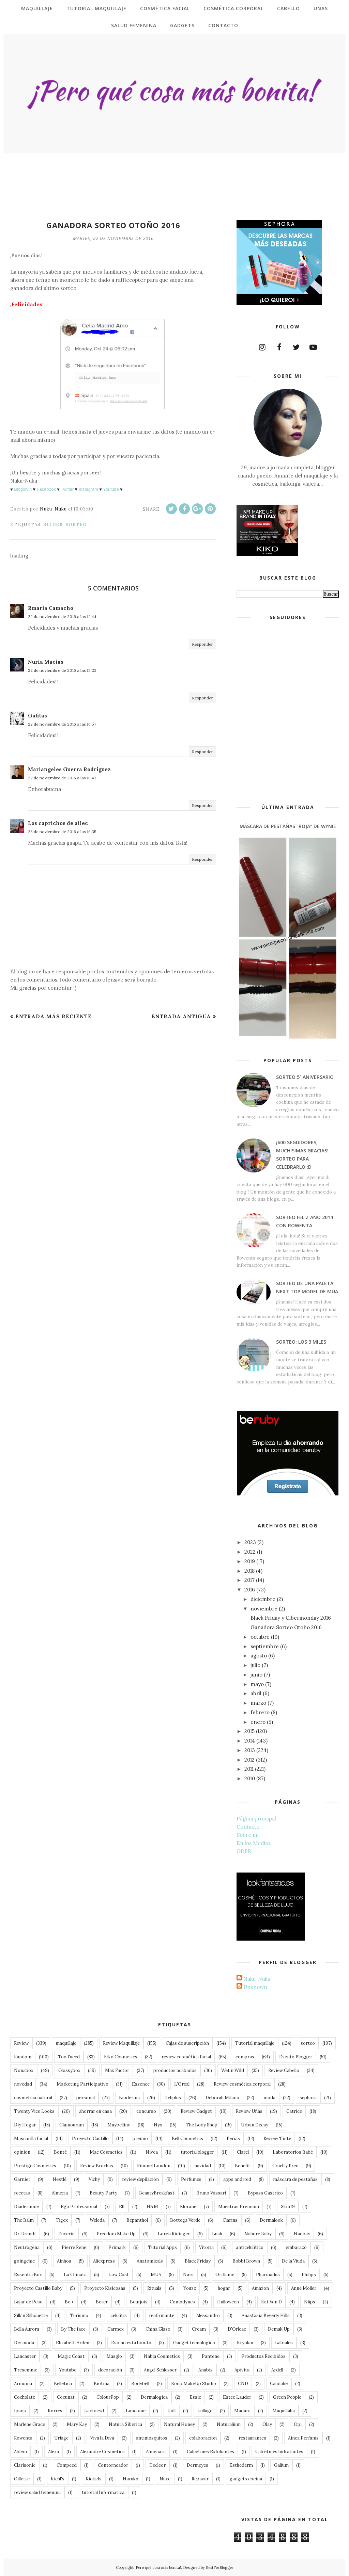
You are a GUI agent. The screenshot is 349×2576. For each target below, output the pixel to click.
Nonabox (23, 2070)
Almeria (60, 2193)
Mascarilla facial (31, 2138)
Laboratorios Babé (293, 2152)
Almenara (156, 2452)
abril (256, 1693)
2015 (249, 1731)
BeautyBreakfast (156, 2193)
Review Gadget (196, 2111)
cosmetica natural (33, 2098)
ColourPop (107, 2397)
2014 (249, 1740)
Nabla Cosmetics (162, 2356)
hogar (224, 2288)
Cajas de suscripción (187, 2043)
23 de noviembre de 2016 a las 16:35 (62, 831)
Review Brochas (96, 2166)
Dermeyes (197, 2465)
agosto (259, 1655)
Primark (117, 2247)
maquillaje (66, 2043)
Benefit (242, 2166)
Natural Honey (179, 2424)
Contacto (248, 1827)
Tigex (62, 2220)
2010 (249, 1778)
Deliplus (172, 2098)
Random (22, 2057)
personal (85, 2098)
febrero (260, 1712)
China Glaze (158, 2329)
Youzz (189, 2288)
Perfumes (191, 2179)
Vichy (94, 2179)
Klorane (188, 2206)
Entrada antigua (181, 1016)
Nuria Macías (45, 662)
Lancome (136, 2411)
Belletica (63, 2383)
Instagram (88, 489)
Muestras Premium (238, 2206)
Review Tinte (277, 2138)
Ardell (277, 2370)
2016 (249, 1589)
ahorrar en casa (95, 2111)
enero (258, 1722)
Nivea (152, 2152)
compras (245, 2057)
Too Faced (69, 2057)
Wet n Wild (232, 2070)
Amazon (260, 2288)
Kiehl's (57, 2479)
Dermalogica (154, 2397)
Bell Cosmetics (187, 2138)
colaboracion (203, 2438)
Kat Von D (271, 2302)
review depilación (140, 2179)
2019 (249, 1561)
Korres (55, 2411)
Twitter (67, 489)
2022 (250, 1552)
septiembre (265, 1646)
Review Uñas (249, 2111)
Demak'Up (279, 2329)
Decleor (157, 2465)
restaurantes (252, 2438)
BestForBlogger (219, 2567)
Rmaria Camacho (50, 608)
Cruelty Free (285, 2166)
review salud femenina (37, 2492)
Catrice (294, 2111)
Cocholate (24, 2397)
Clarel (243, 2152)
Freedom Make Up (116, 2234)
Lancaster (25, 2356)
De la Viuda (293, 2261)
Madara (242, 2411)
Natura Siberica (125, 2424)
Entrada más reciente (53, 1016)
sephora (308, 2098)
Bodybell (140, 2383)
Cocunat (66, 2397)
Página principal (256, 1818)
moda (269, 2098)
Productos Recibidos (263, 2356)
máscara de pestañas (295, 2179)
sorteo (76, 525)
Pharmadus (268, 2275)
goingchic (24, 2261)
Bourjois (139, 2302)
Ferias (233, 2138)
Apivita (241, 2370)
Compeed (67, 2465)
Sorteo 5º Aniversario (305, 1077)
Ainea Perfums (303, 2438)
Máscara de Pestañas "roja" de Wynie (288, 826)
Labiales (284, 2343)
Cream (199, 2329)
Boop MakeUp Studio (193, 2383)
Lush (217, 2234)
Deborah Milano (222, 2098)
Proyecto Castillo (90, 2138)
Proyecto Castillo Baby (38, 2288)
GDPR (244, 1851)
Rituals (154, 2288)
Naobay (302, 2234)
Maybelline (118, 2125)
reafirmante (161, 2315)
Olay (267, 2424)
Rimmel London (153, 2166)
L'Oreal (181, 2084)
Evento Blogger (295, 2057)
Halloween (228, 2302)
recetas (22, 2193)
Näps (309, 2302)
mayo (257, 1684)
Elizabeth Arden (72, 2343)
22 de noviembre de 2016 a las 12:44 (62, 616)
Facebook (46, 489)
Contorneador (113, 2465)
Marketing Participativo (82, 2084)
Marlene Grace (29, 2424)
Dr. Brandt (25, 2234)
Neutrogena (27, 2247)
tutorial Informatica (103, 2492)
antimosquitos (151, 2438)
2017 (249, 1580)
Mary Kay (77, 2424)
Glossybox (69, 2070)
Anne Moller (303, 2288)
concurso (146, 2111)
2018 (249, 1571)
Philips (309, 2275)
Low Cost (118, 2275)
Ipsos (20, 2411)
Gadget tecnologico (194, 2343)
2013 (249, 1750)
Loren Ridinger (174, 2234)
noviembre (264, 1608)
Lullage (204, 2411)
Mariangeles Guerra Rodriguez (69, 769)
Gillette (22, 2479)
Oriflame (224, 2275)
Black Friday (198, 2261)
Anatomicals (150, 2261)
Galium (281, 2465)
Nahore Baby (258, 2234)
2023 (250, 1542)
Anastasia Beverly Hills (266, 2315)
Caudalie (279, 2383)
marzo (258, 1703)
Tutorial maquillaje (254, 2043)
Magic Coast (71, 2356)
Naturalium (229, 2424)
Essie (195, 2397)
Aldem (20, 2452)
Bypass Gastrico (265, 2193)
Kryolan (245, 2343)
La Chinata (75, 2275)
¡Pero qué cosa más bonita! (158, 2567)
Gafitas (37, 715)
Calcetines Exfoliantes (210, 2452)
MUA (156, 2275)
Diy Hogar (25, 2125)
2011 (249, 1769)
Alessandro (208, 2315)
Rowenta (23, 2438)
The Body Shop (201, 2125)
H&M (152, 2206)
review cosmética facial (186, 2057)
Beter (102, 2302)
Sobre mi (248, 1835)
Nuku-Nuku (256, 1979)
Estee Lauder (237, 2397)
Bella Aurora (26, 2329)
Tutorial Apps (162, 2247)
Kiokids (94, 2479)
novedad (23, 2084)
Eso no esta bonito (131, 2343)
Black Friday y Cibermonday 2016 (291, 1618)
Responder (202, 644)
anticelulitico (249, 2247)
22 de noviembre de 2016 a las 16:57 (62, 724)
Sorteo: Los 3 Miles (301, 1342)
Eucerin (66, 2234)
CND (243, 2383)
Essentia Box (28, 2275)
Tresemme (25, 2370)
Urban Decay (254, 2125)
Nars (188, 2275)
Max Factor (117, 2070)
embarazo (296, 2247)
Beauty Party (103, 2193)
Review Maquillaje (121, 2043)
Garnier (22, 2179)
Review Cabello (283, 2070)
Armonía (23, 2383)
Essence (141, 2084)
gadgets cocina (246, 2479)
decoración (110, 2370)
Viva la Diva (102, 2438)
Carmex (115, 2329)
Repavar (200, 2479)
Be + (69, 2302)
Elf (122, 2206)
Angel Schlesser (160, 2370)
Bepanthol (137, 2220)
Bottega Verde (185, 2220)
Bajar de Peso (28, 2302)
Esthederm (241, 2465)
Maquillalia (283, 2411)
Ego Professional (79, 2206)
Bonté (60, 2152)
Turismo (79, 2315)
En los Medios (254, 1843)
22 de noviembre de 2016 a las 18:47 (62, 777)
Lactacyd (94, 2411)
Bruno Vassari (211, 2193)
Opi (298, 2424)
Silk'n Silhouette (31, 2315)
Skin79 (288, 2206)
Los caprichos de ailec (58, 823)
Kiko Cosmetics (120, 2057)
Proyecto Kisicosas (104, 2288)
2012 (249, 1759)
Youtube (111, 489)
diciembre (263, 1599)
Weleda (97, 2220)
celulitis (118, 2315)
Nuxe (165, 2479)
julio (255, 1665)
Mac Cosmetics (106, 2152)
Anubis (205, 2370)
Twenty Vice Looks (34, 2111)
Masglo (114, 2356)
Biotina (101, 2383)
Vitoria (206, 2247)
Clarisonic (24, 2465)
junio (256, 1674)
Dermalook (271, 2220)
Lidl (171, 2411)
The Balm (24, 2220)
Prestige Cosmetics (35, 2166)
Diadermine (26, 2206)
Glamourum (71, 2125)
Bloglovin (23, 489)
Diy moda (24, 2343)
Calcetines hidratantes (279, 2452)
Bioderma (129, 2098)
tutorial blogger (197, 2152)
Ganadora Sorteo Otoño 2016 (286, 1627)
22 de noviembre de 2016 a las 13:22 (62, 670)
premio (140, 2138)
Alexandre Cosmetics (102, 2452)
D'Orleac (237, 2329)
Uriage (61, 2438)
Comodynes (182, 2302)
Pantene (210, 2356)
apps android (237, 2179)
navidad (202, 2166)
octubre (260, 1637)
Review (21, 2043)
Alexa (53, 2452)
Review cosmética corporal (242, 2084)
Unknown (255, 1987)
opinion (22, 2152)
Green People (287, 2397)
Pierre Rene (74, 2247)
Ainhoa (64, 2261)
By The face (73, 2329)
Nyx (158, 2125)
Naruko (130, 2479)
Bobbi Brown (246, 2261)
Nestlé (59, 2179)
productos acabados (175, 2070)
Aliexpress (104, 2261)
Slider (53, 525)
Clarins (230, 2220)
